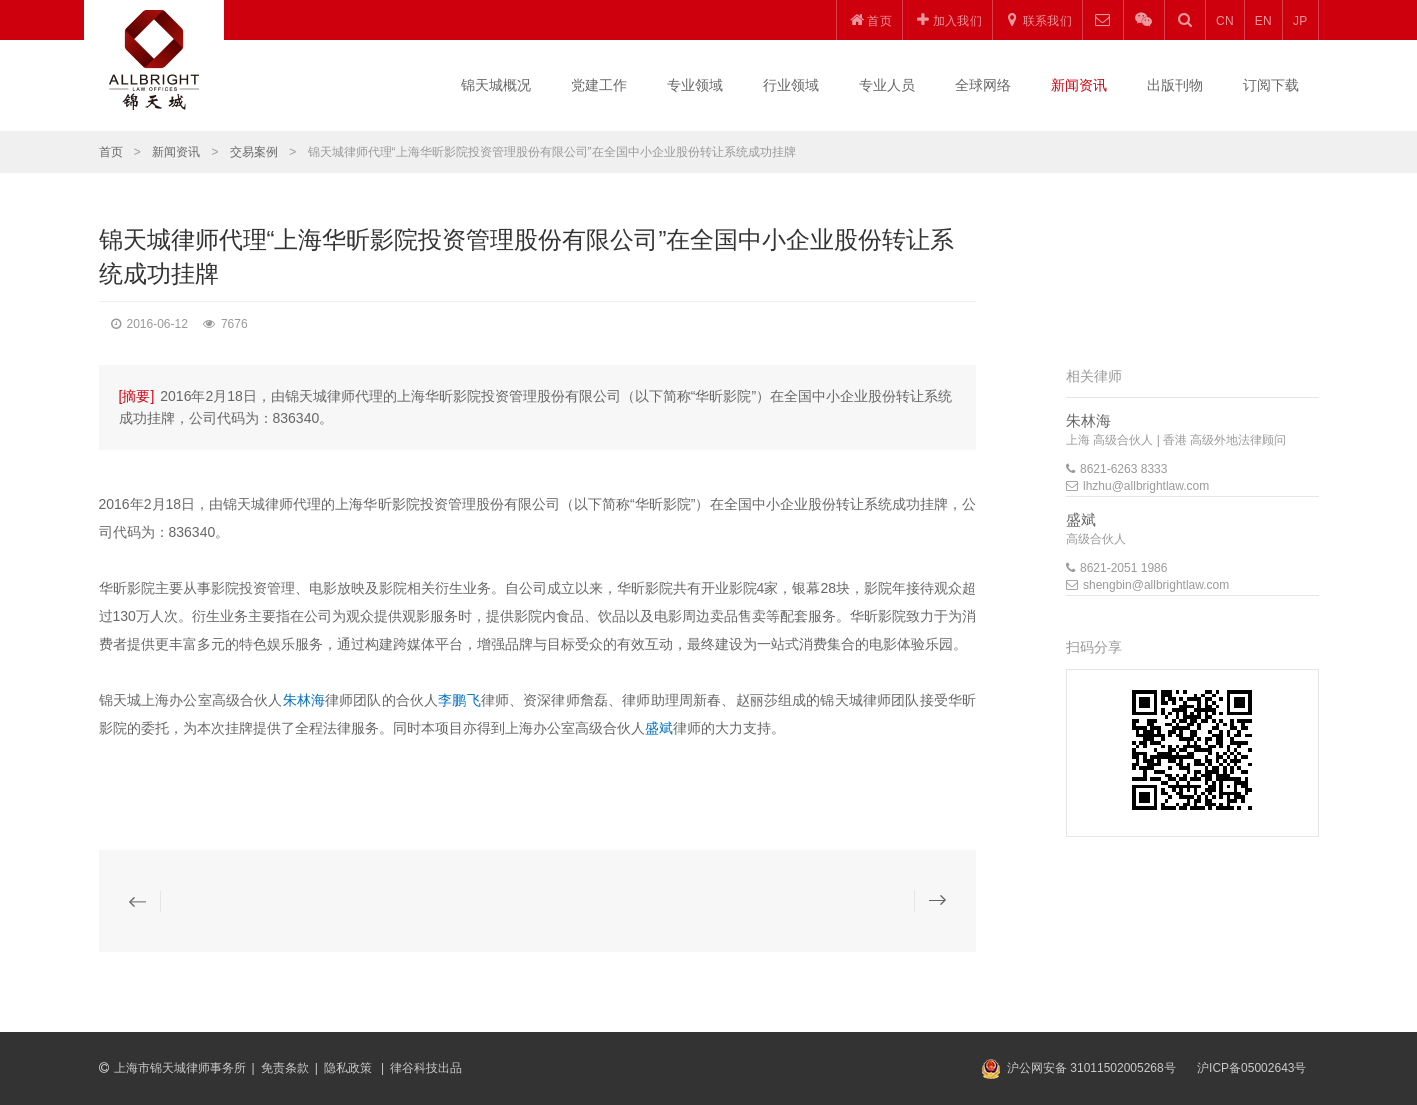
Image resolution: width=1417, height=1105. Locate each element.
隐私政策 (349, 1068)
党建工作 (599, 85)
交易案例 (254, 152)
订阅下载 (1271, 85)
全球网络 (983, 85)
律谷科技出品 (426, 1068)
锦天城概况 (496, 85)
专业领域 (695, 85)
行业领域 (791, 85)
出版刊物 (1175, 85)
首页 (111, 152)
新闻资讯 (1079, 85)
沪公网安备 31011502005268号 (1091, 1068)
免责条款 (285, 1068)
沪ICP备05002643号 (1251, 1068)
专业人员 (887, 85)
